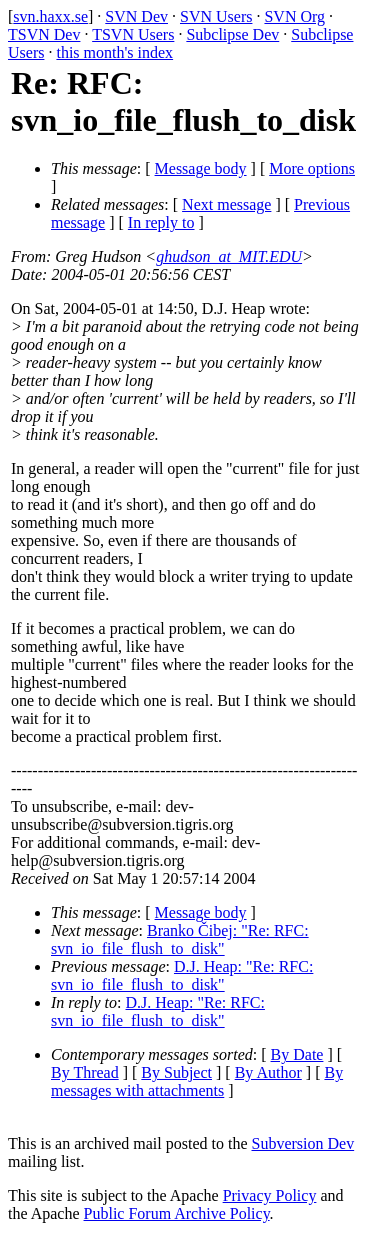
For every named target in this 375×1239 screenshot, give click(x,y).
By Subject (176, 1072)
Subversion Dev (303, 1143)
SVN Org (294, 16)
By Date (297, 1054)
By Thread (85, 1072)
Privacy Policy (270, 1195)
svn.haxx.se (50, 16)
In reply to (161, 222)
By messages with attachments (197, 1081)
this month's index (114, 52)
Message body (201, 168)
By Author (268, 1072)
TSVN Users (133, 34)
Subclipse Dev (232, 34)
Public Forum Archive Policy (177, 1213)
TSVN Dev (44, 34)
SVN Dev (136, 16)
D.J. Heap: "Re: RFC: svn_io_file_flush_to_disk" (182, 975)
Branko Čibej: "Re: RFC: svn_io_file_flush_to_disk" (180, 939)
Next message (226, 204)
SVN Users (216, 16)
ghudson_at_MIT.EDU (229, 256)
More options (312, 168)
